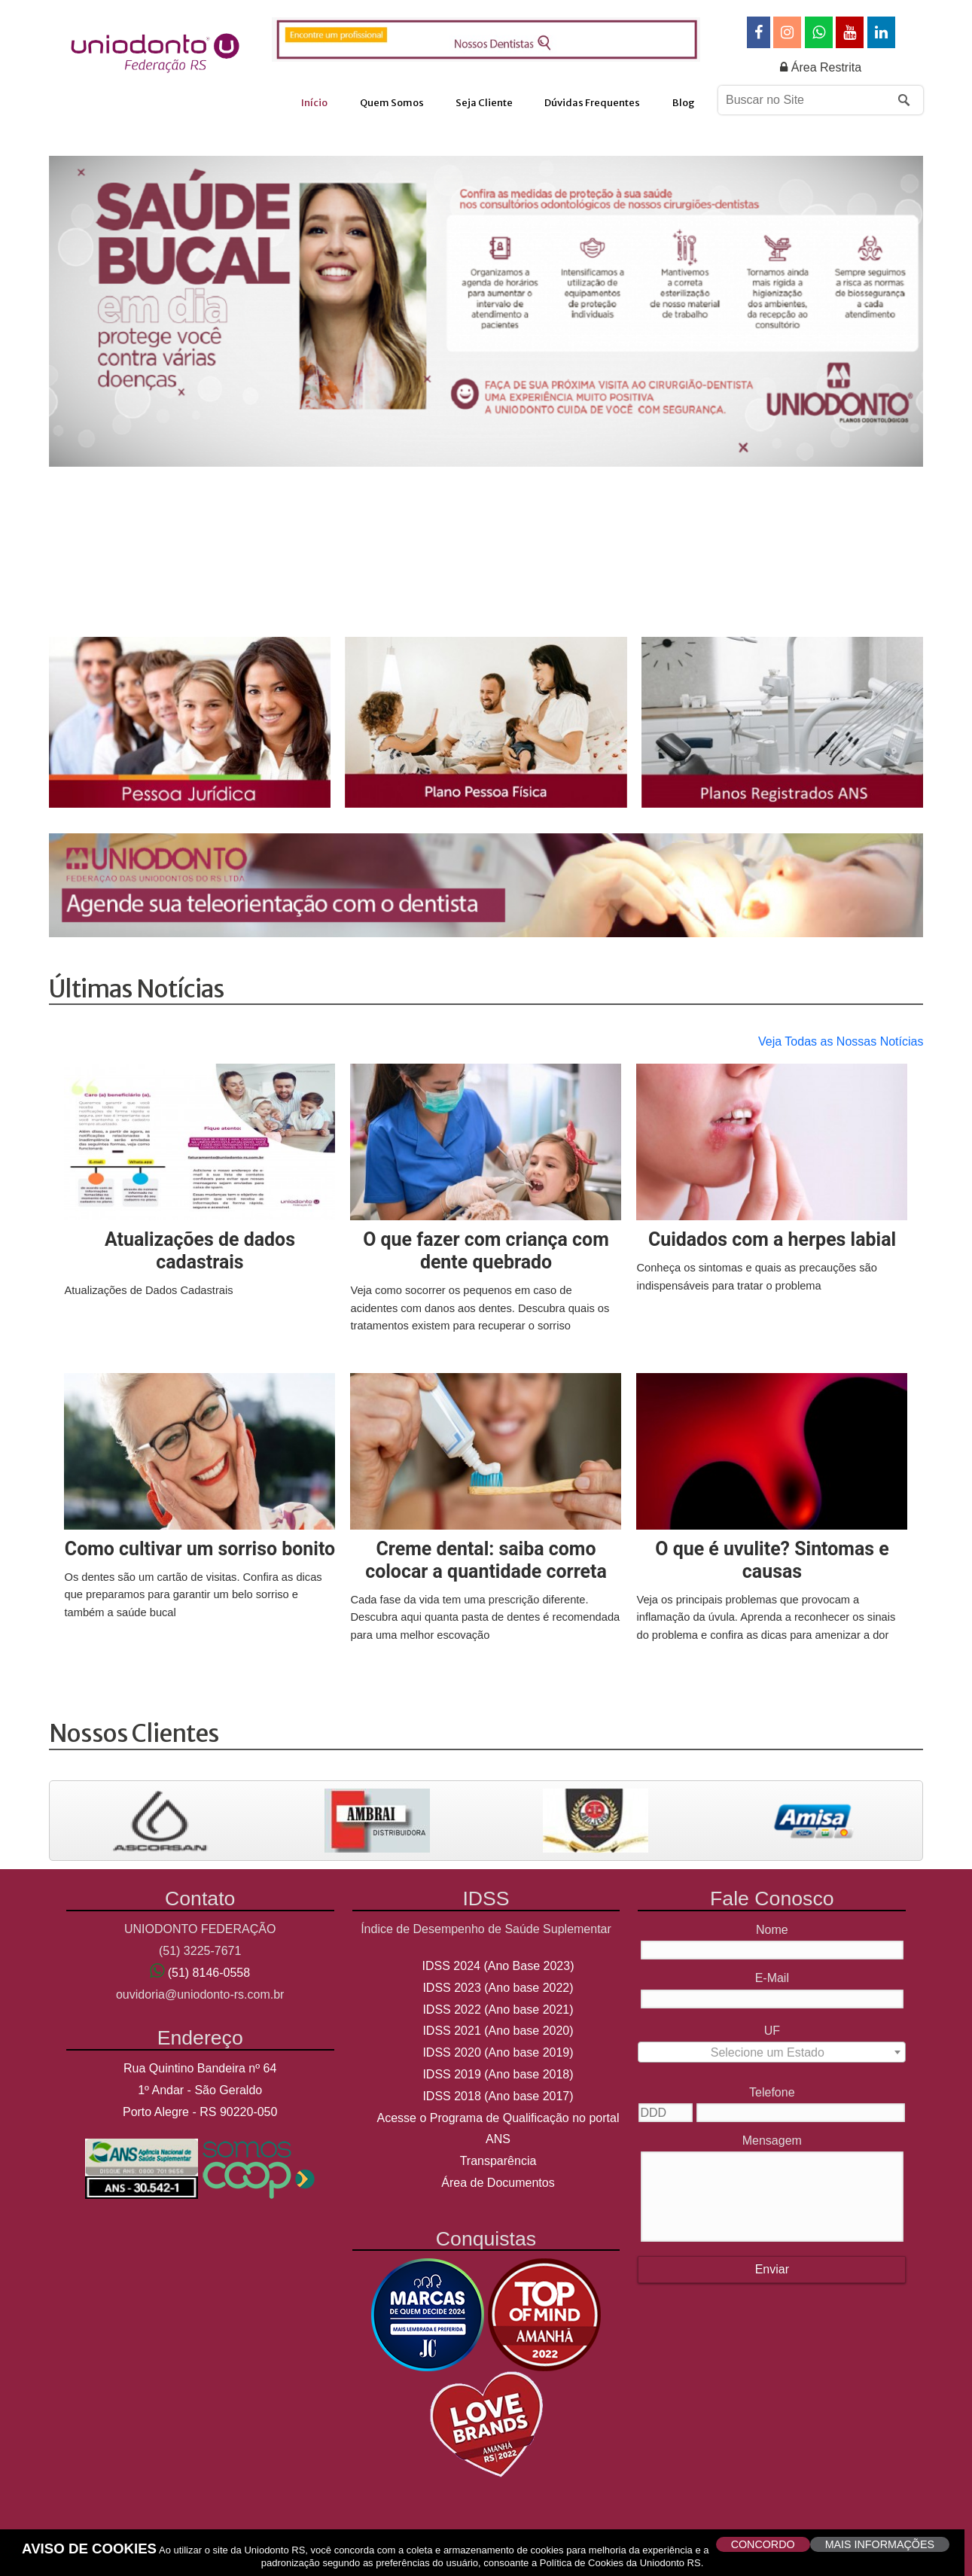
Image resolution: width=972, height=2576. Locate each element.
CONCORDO (763, 2544)
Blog (683, 102)
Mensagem (772, 2140)
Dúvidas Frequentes (592, 102)
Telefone (772, 2092)
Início (314, 102)
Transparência (498, 2160)
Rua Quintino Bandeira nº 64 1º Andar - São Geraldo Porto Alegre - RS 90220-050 (200, 2090)
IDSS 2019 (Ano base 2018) (497, 2074)
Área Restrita (820, 67)
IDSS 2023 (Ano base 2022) (497, 1987)
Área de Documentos (497, 2182)
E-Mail (772, 1978)
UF (772, 2030)
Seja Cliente (484, 102)
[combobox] (772, 2052)
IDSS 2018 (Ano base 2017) (497, 2096)
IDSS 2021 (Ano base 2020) (497, 2030)
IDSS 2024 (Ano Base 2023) (498, 1965)
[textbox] (771, 2056)
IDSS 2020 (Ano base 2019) (497, 2052)
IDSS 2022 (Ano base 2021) (497, 2009)
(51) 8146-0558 (209, 1972)
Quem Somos (392, 102)
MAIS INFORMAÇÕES (879, 2544)
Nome (772, 1929)
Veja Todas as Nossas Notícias (840, 1041)
